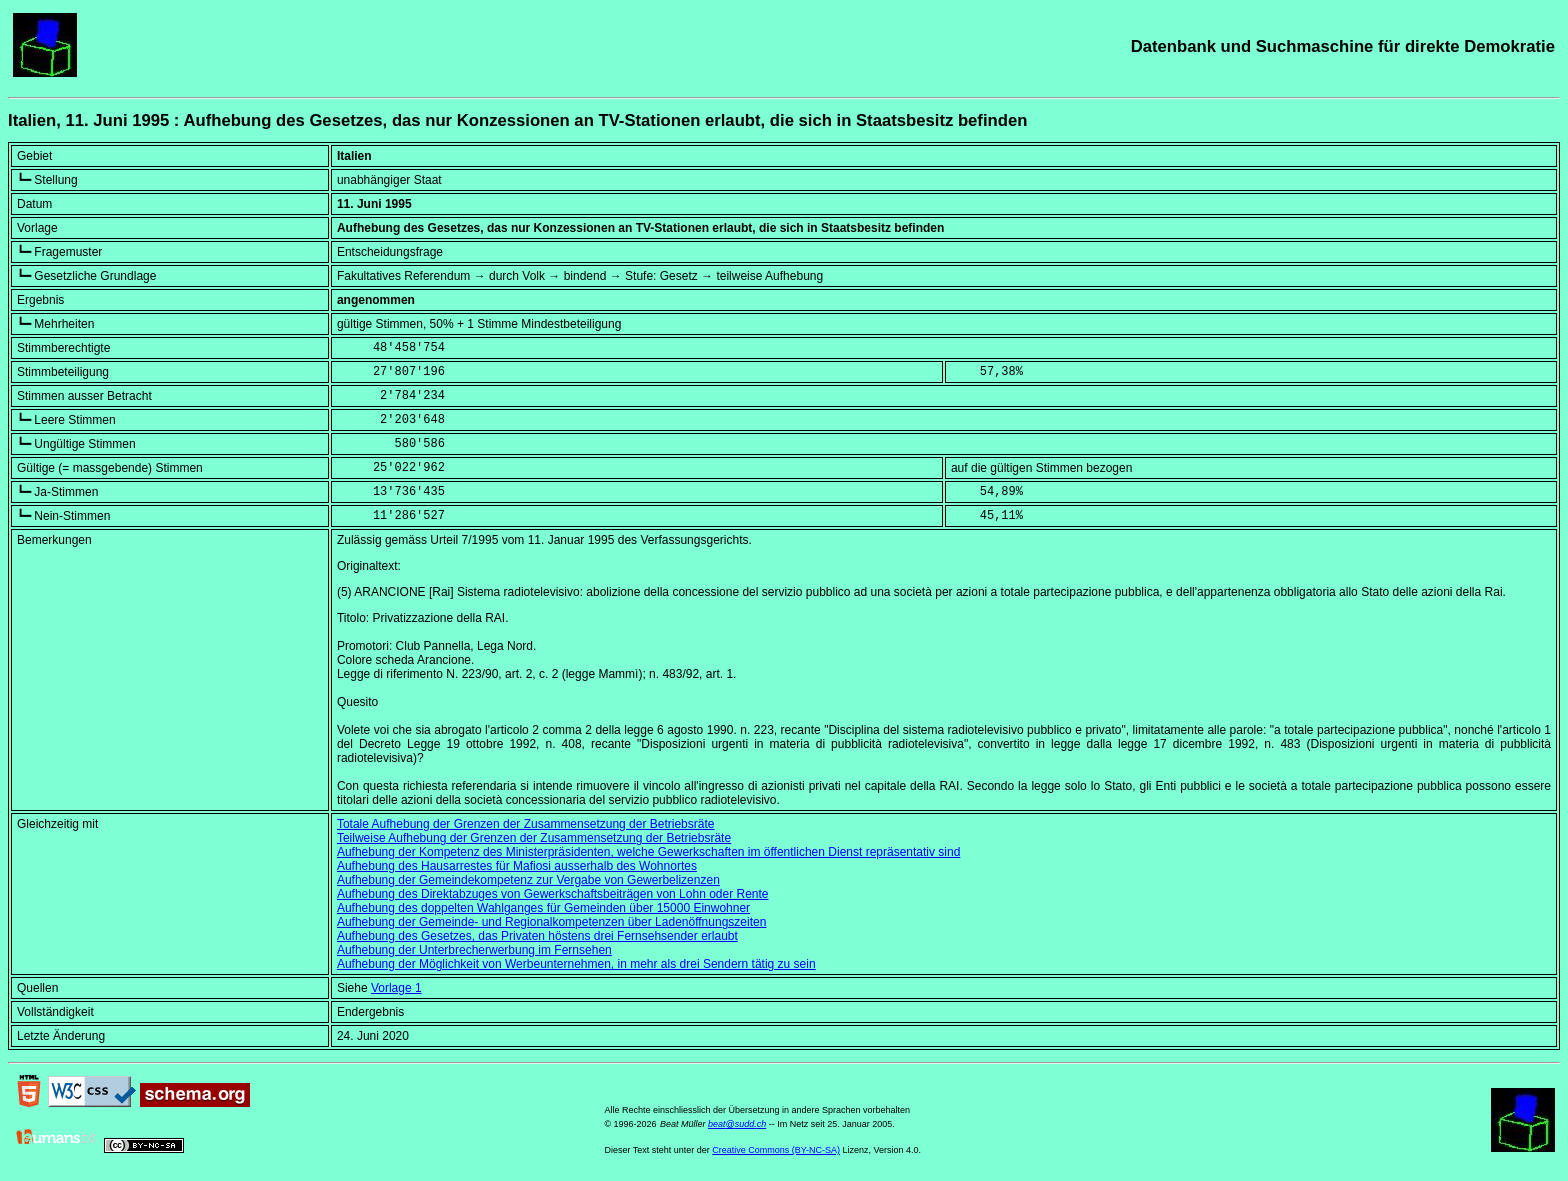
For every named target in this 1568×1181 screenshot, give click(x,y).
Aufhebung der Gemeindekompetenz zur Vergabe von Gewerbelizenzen (528, 880)
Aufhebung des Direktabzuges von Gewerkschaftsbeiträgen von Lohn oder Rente (553, 894)
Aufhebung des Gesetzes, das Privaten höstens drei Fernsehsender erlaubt (537, 936)
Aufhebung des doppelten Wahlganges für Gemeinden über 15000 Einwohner (543, 908)
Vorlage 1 (396, 988)
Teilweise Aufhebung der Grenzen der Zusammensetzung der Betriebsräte (534, 838)
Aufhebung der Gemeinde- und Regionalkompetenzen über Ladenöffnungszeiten (551, 922)
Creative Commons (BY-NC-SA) (776, 1150)
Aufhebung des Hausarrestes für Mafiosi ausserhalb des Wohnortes (517, 866)
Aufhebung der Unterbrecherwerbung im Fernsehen (474, 950)
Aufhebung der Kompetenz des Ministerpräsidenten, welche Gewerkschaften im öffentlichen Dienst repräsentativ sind (648, 852)
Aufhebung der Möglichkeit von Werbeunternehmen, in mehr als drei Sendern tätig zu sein (576, 964)
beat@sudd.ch (737, 1124)
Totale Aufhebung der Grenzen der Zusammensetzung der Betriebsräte (526, 824)
